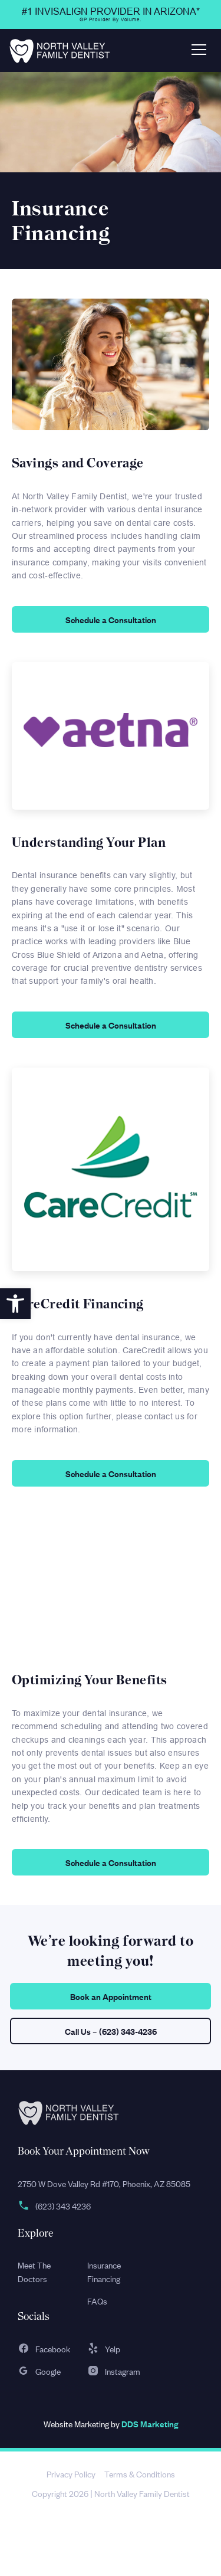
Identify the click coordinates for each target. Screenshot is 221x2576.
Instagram (113, 2371)
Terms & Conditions (139, 2473)
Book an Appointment (110, 1996)
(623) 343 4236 (54, 2205)
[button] (15, 1303)
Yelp (103, 2348)
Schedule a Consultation (110, 619)
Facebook (44, 2348)
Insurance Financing (104, 2271)
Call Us (111, 2031)
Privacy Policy (71, 2473)
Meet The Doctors (34, 2271)
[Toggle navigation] (199, 50)
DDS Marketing (149, 2423)
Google (39, 2371)
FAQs (97, 2300)
